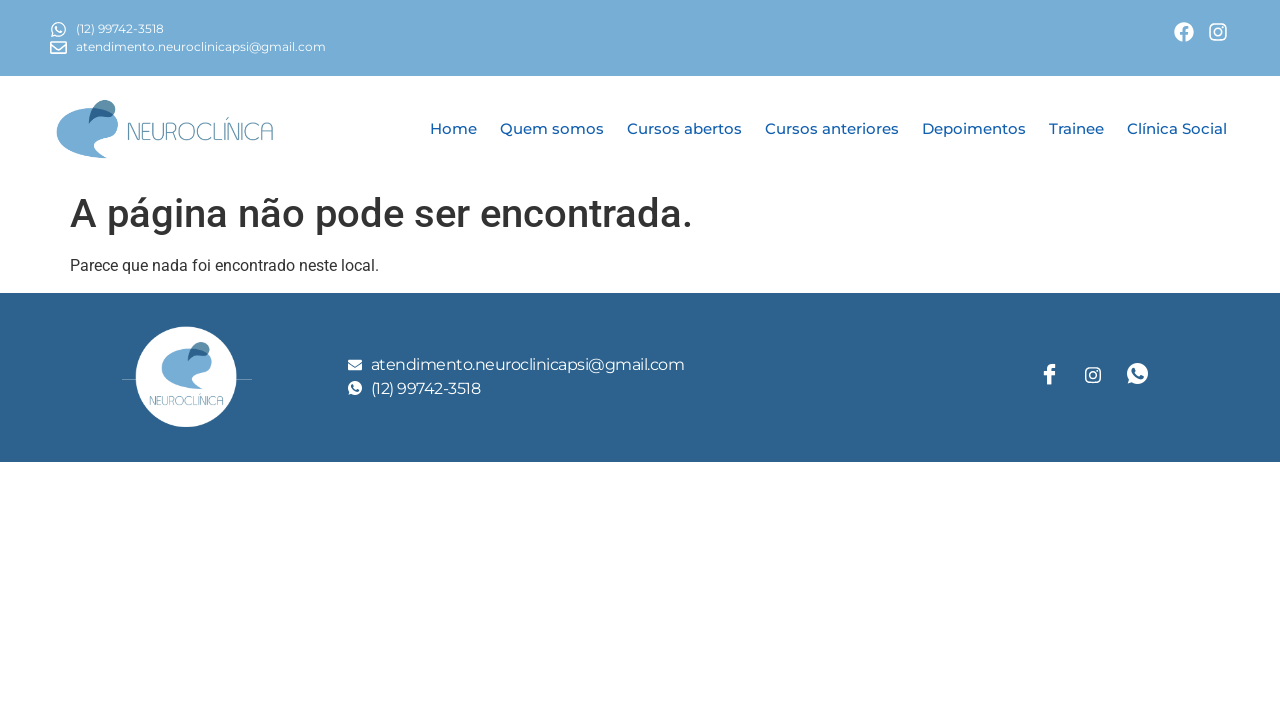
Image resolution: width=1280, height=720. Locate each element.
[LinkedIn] (1137, 377)
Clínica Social (1177, 128)
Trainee (1076, 128)
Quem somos (552, 128)
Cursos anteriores (832, 128)
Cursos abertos (684, 128)
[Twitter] (1093, 377)
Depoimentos (974, 128)
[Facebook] (1049, 377)
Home (453, 128)
